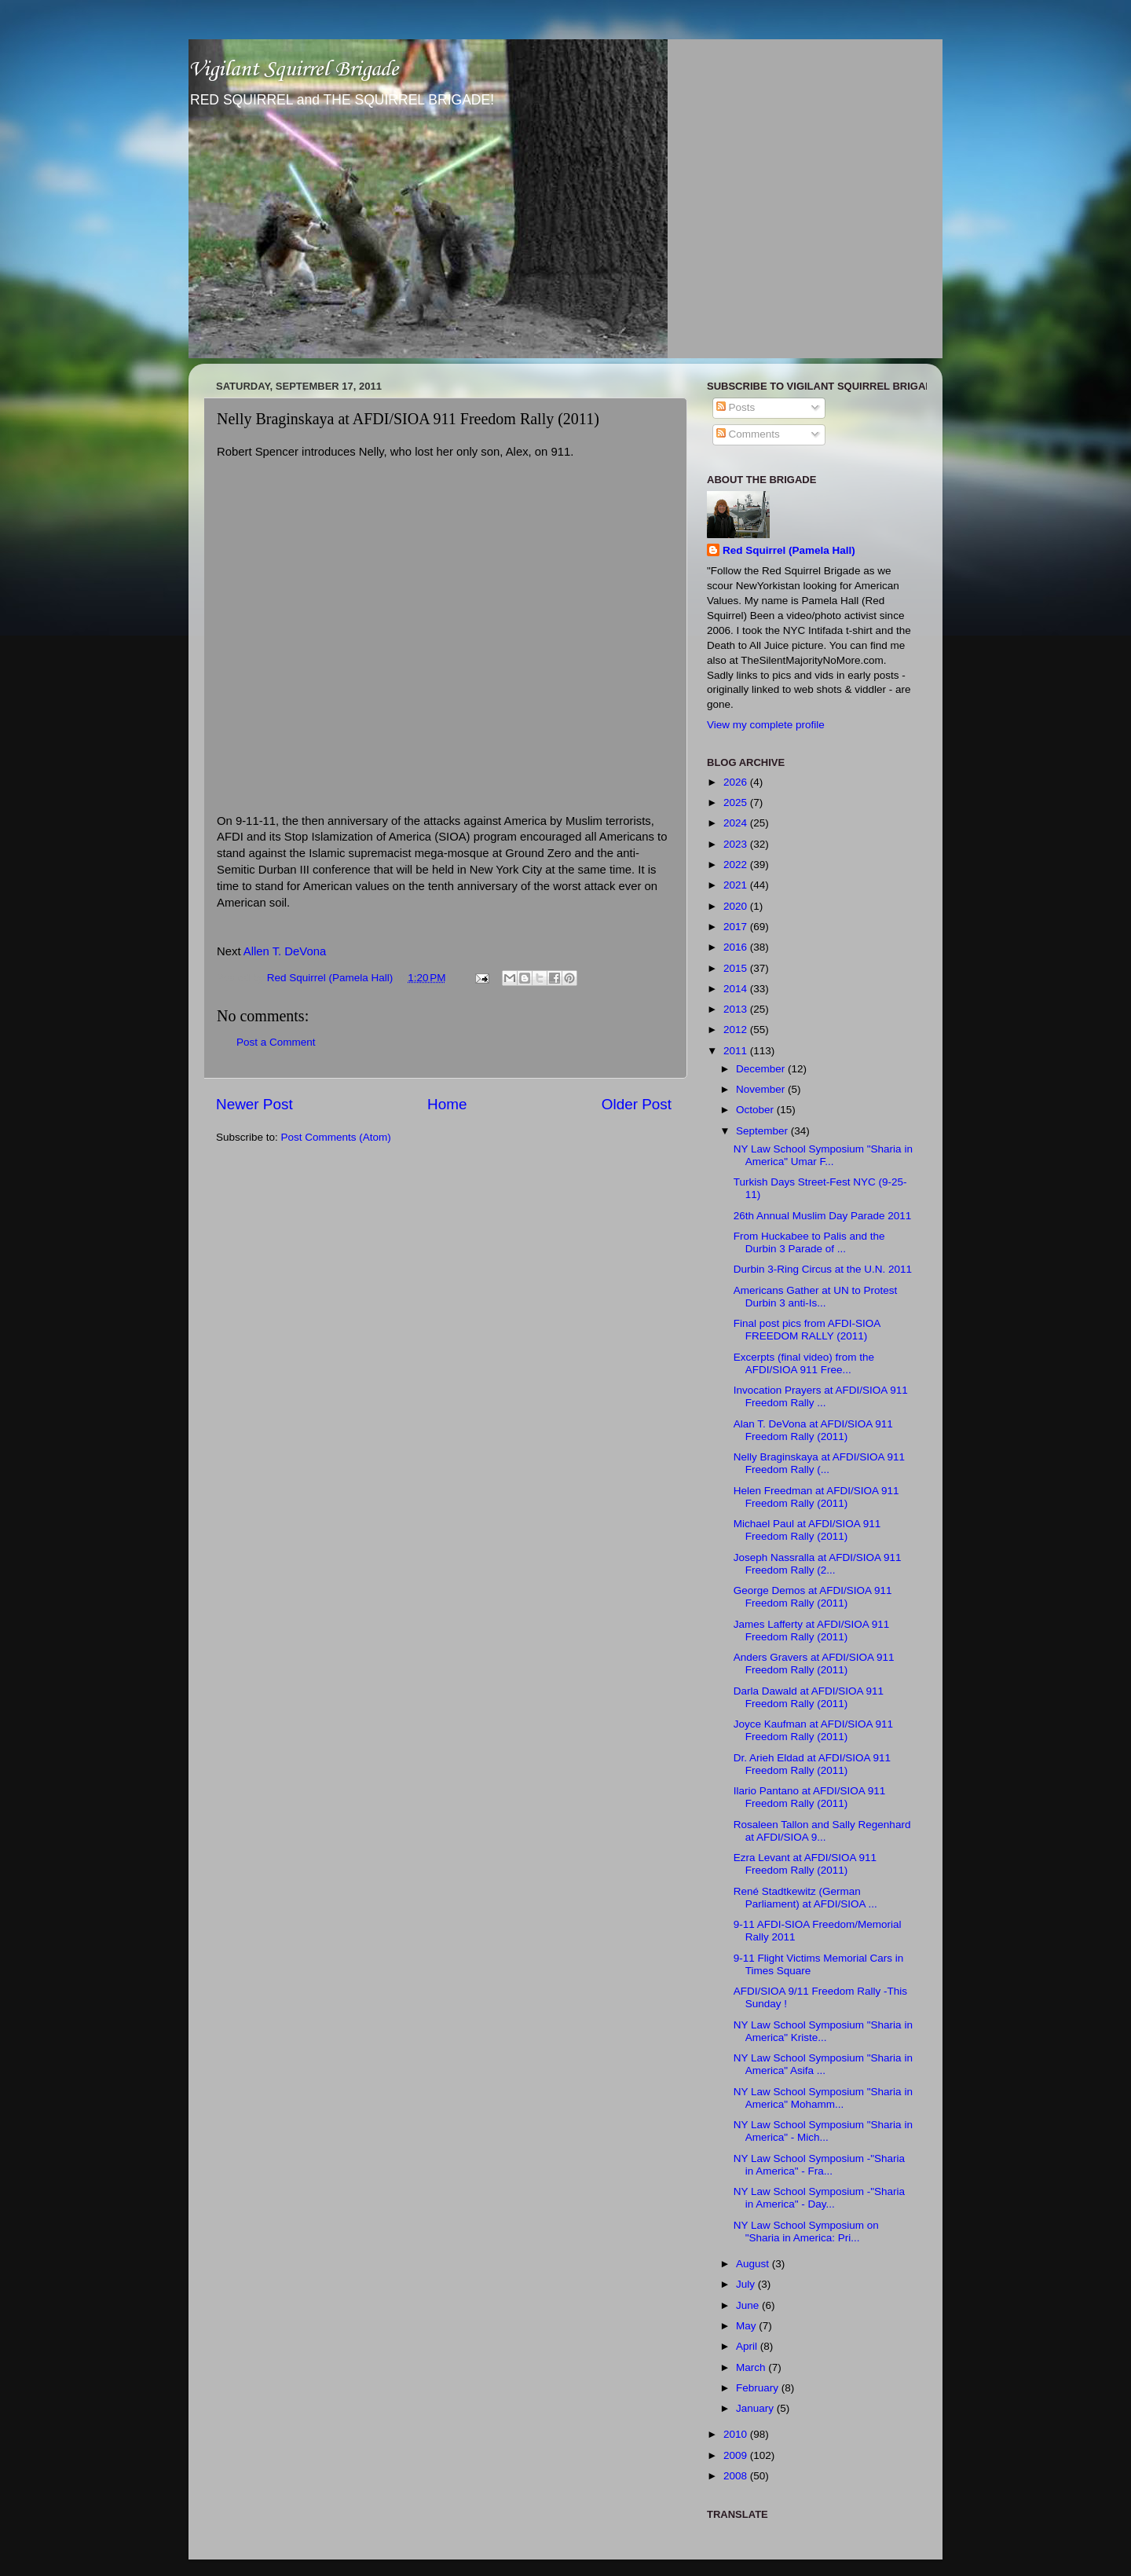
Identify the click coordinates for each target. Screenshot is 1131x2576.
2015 (736, 968)
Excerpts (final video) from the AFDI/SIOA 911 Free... (804, 1363)
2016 (736, 947)
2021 (736, 885)
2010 (736, 2434)
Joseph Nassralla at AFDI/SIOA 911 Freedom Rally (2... (818, 1564)
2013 (736, 1009)
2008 (736, 2476)
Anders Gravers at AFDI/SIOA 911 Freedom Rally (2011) (814, 1663)
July (747, 2284)
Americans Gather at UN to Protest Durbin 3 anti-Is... (816, 1296)
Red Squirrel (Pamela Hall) (789, 550)
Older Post (637, 1104)
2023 (736, 844)
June (749, 2305)
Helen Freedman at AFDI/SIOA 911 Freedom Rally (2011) (816, 1497)
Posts (736, 407)
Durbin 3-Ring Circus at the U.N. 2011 (823, 1269)
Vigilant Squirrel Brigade (293, 69)
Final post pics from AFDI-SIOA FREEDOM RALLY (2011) (807, 1329)
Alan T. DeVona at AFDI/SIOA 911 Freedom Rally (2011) (813, 1430)
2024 (736, 823)
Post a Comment (276, 1042)
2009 (736, 2455)
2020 (736, 906)
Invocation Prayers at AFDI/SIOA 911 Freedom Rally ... (821, 1396)
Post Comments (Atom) (336, 1137)
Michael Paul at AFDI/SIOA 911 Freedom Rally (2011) (807, 1530)
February (758, 2388)
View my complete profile (766, 725)
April (748, 2346)
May (747, 2326)
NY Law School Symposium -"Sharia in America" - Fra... (819, 2165)
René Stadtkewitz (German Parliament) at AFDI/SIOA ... (805, 1897)
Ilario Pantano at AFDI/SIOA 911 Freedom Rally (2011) (810, 1797)
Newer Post (254, 1104)
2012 (736, 1029)
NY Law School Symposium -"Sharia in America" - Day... (819, 2198)
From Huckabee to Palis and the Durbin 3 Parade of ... (809, 1242)
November (762, 1089)
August (754, 2264)
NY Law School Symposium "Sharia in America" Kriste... (823, 2031)
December (762, 1069)
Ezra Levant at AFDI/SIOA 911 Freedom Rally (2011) (805, 1864)
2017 (736, 927)
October (756, 1110)
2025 (736, 802)
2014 (736, 989)
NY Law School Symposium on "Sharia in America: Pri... (806, 2231)
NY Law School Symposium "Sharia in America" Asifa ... (823, 2064)
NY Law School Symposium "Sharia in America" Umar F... (823, 1155)
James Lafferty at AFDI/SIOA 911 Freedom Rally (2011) (812, 1630)
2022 (736, 864)
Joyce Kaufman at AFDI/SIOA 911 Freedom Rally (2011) (813, 1730)
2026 (736, 782)
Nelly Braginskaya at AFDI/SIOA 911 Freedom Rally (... (819, 1463)
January (756, 2408)
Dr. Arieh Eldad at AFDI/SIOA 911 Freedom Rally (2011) (812, 1764)
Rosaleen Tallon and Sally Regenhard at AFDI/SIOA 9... (822, 1831)
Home (447, 1104)
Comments (748, 434)
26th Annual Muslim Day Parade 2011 (823, 1216)
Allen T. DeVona (284, 951)
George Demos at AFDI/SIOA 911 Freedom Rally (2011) (813, 1597)
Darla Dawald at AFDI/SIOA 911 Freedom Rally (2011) (809, 1697)
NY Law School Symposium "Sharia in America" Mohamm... (823, 2098)
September (763, 1131)
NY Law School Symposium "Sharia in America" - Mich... (823, 2131)
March (752, 2367)
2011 (736, 1051)
